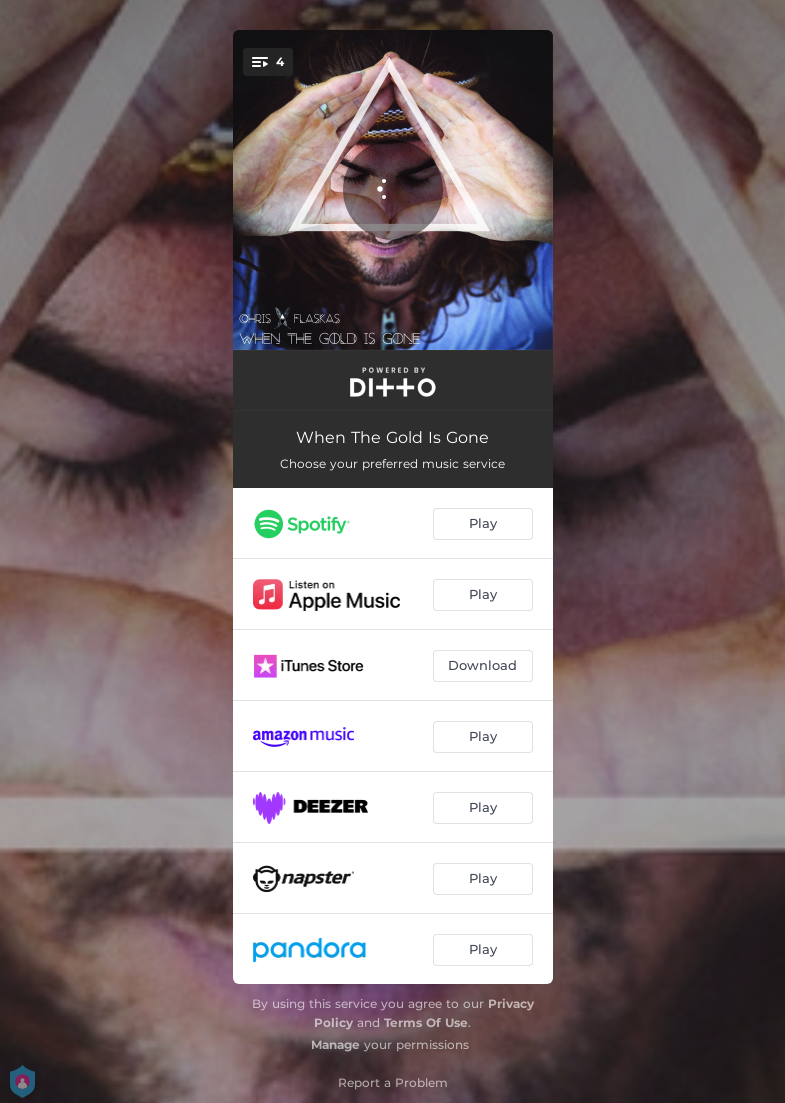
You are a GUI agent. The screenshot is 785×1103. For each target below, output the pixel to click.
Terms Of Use (426, 1022)
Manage (335, 1044)
